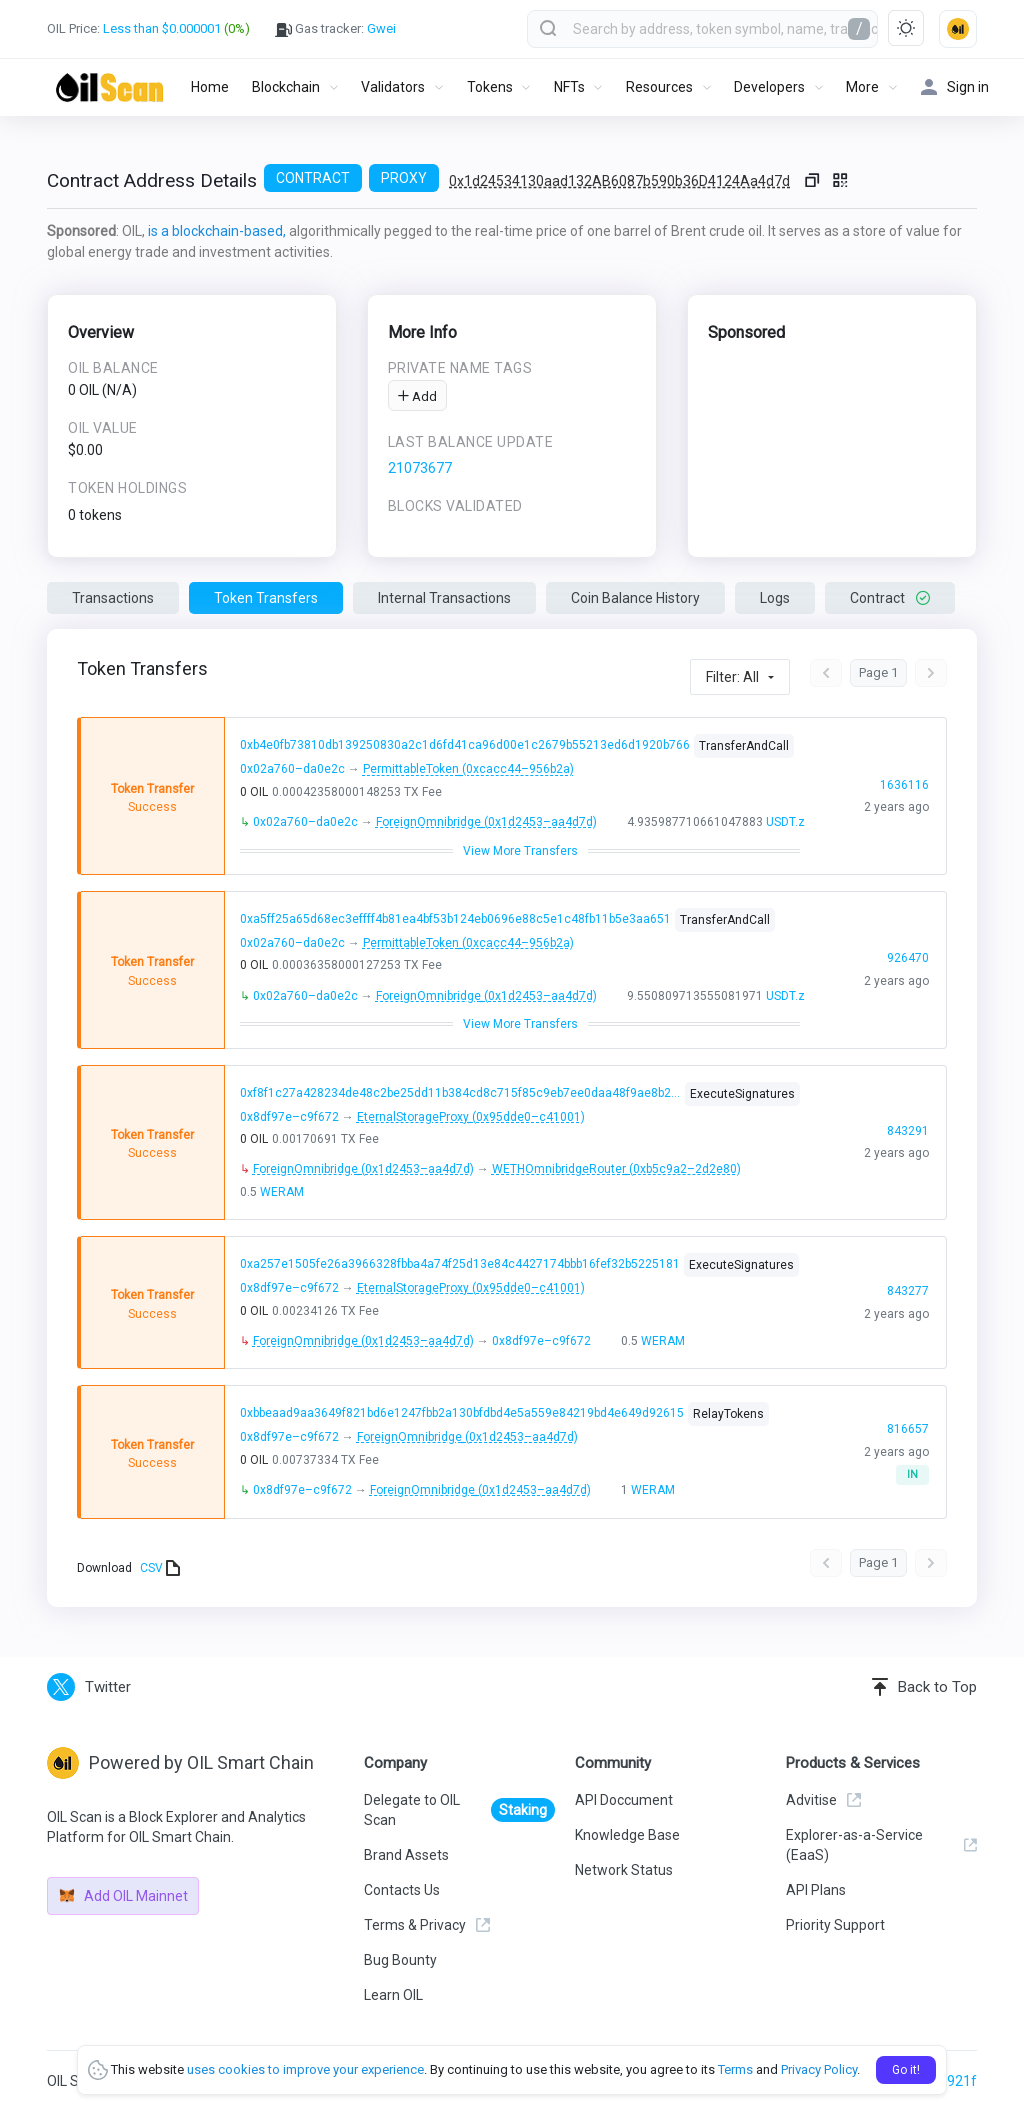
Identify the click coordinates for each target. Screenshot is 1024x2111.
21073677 (420, 468)
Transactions (113, 598)
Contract (890, 598)
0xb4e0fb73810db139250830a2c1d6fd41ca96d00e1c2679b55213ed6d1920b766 (464, 746)
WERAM (282, 1192)
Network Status (624, 1870)
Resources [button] (659, 87)
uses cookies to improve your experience (305, 2069)
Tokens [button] (490, 87)
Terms (735, 2069)
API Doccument (624, 1800)
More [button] (862, 87)
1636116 (903, 796)
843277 (907, 1303)
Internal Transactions (444, 598)
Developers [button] (769, 87)
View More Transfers (520, 851)
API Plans (816, 1890)
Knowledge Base (627, 1835)
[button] (958, 29)
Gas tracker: (335, 29)
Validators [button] (393, 87)
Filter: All (732, 677)
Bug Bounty (400, 1960)
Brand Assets (406, 1855)
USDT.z (784, 822)
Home (210, 87)
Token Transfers (266, 598)
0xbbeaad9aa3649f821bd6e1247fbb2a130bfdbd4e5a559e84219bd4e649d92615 (461, 1413)
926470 (907, 970)
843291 (907, 1142)
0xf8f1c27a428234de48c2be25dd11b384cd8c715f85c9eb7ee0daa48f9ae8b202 (460, 1093)
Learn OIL (393, 1995)
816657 (907, 1441)
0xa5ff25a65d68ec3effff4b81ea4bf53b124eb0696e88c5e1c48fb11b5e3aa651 (455, 919)
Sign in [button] (955, 87)
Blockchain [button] (286, 87)
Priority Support (835, 1925)
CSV (160, 1568)
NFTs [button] (569, 87)
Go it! (906, 2070)
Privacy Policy (819, 2069)
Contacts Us (402, 1890)
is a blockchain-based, (217, 231)
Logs (775, 598)
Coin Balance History (635, 598)
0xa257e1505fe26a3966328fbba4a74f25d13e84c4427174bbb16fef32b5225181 (459, 1264)
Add (417, 396)
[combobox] (702, 29)
